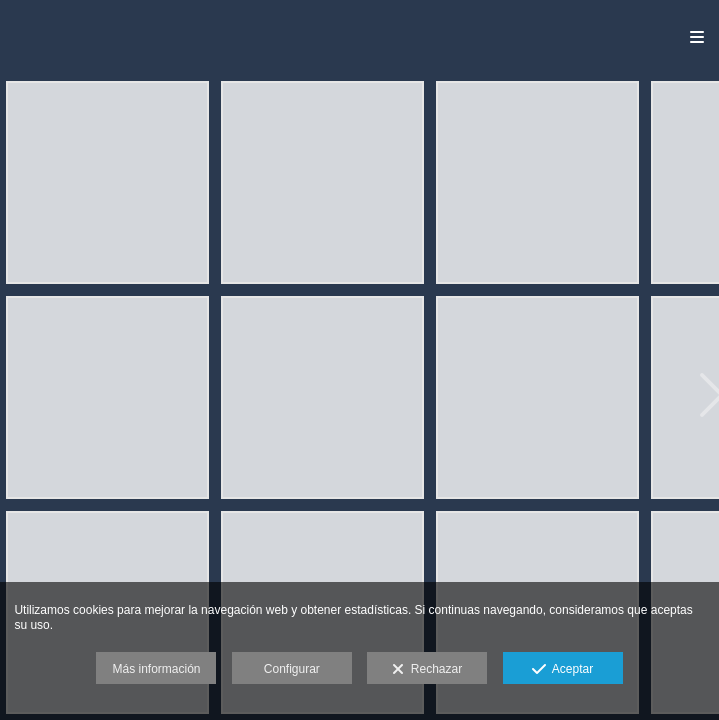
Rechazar (427, 670)
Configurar (292, 669)
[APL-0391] (537, 397)
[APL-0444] (107, 397)
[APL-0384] (537, 182)
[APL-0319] (322, 182)
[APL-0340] (107, 182)
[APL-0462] (322, 397)
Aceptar (562, 670)
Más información (156, 669)
